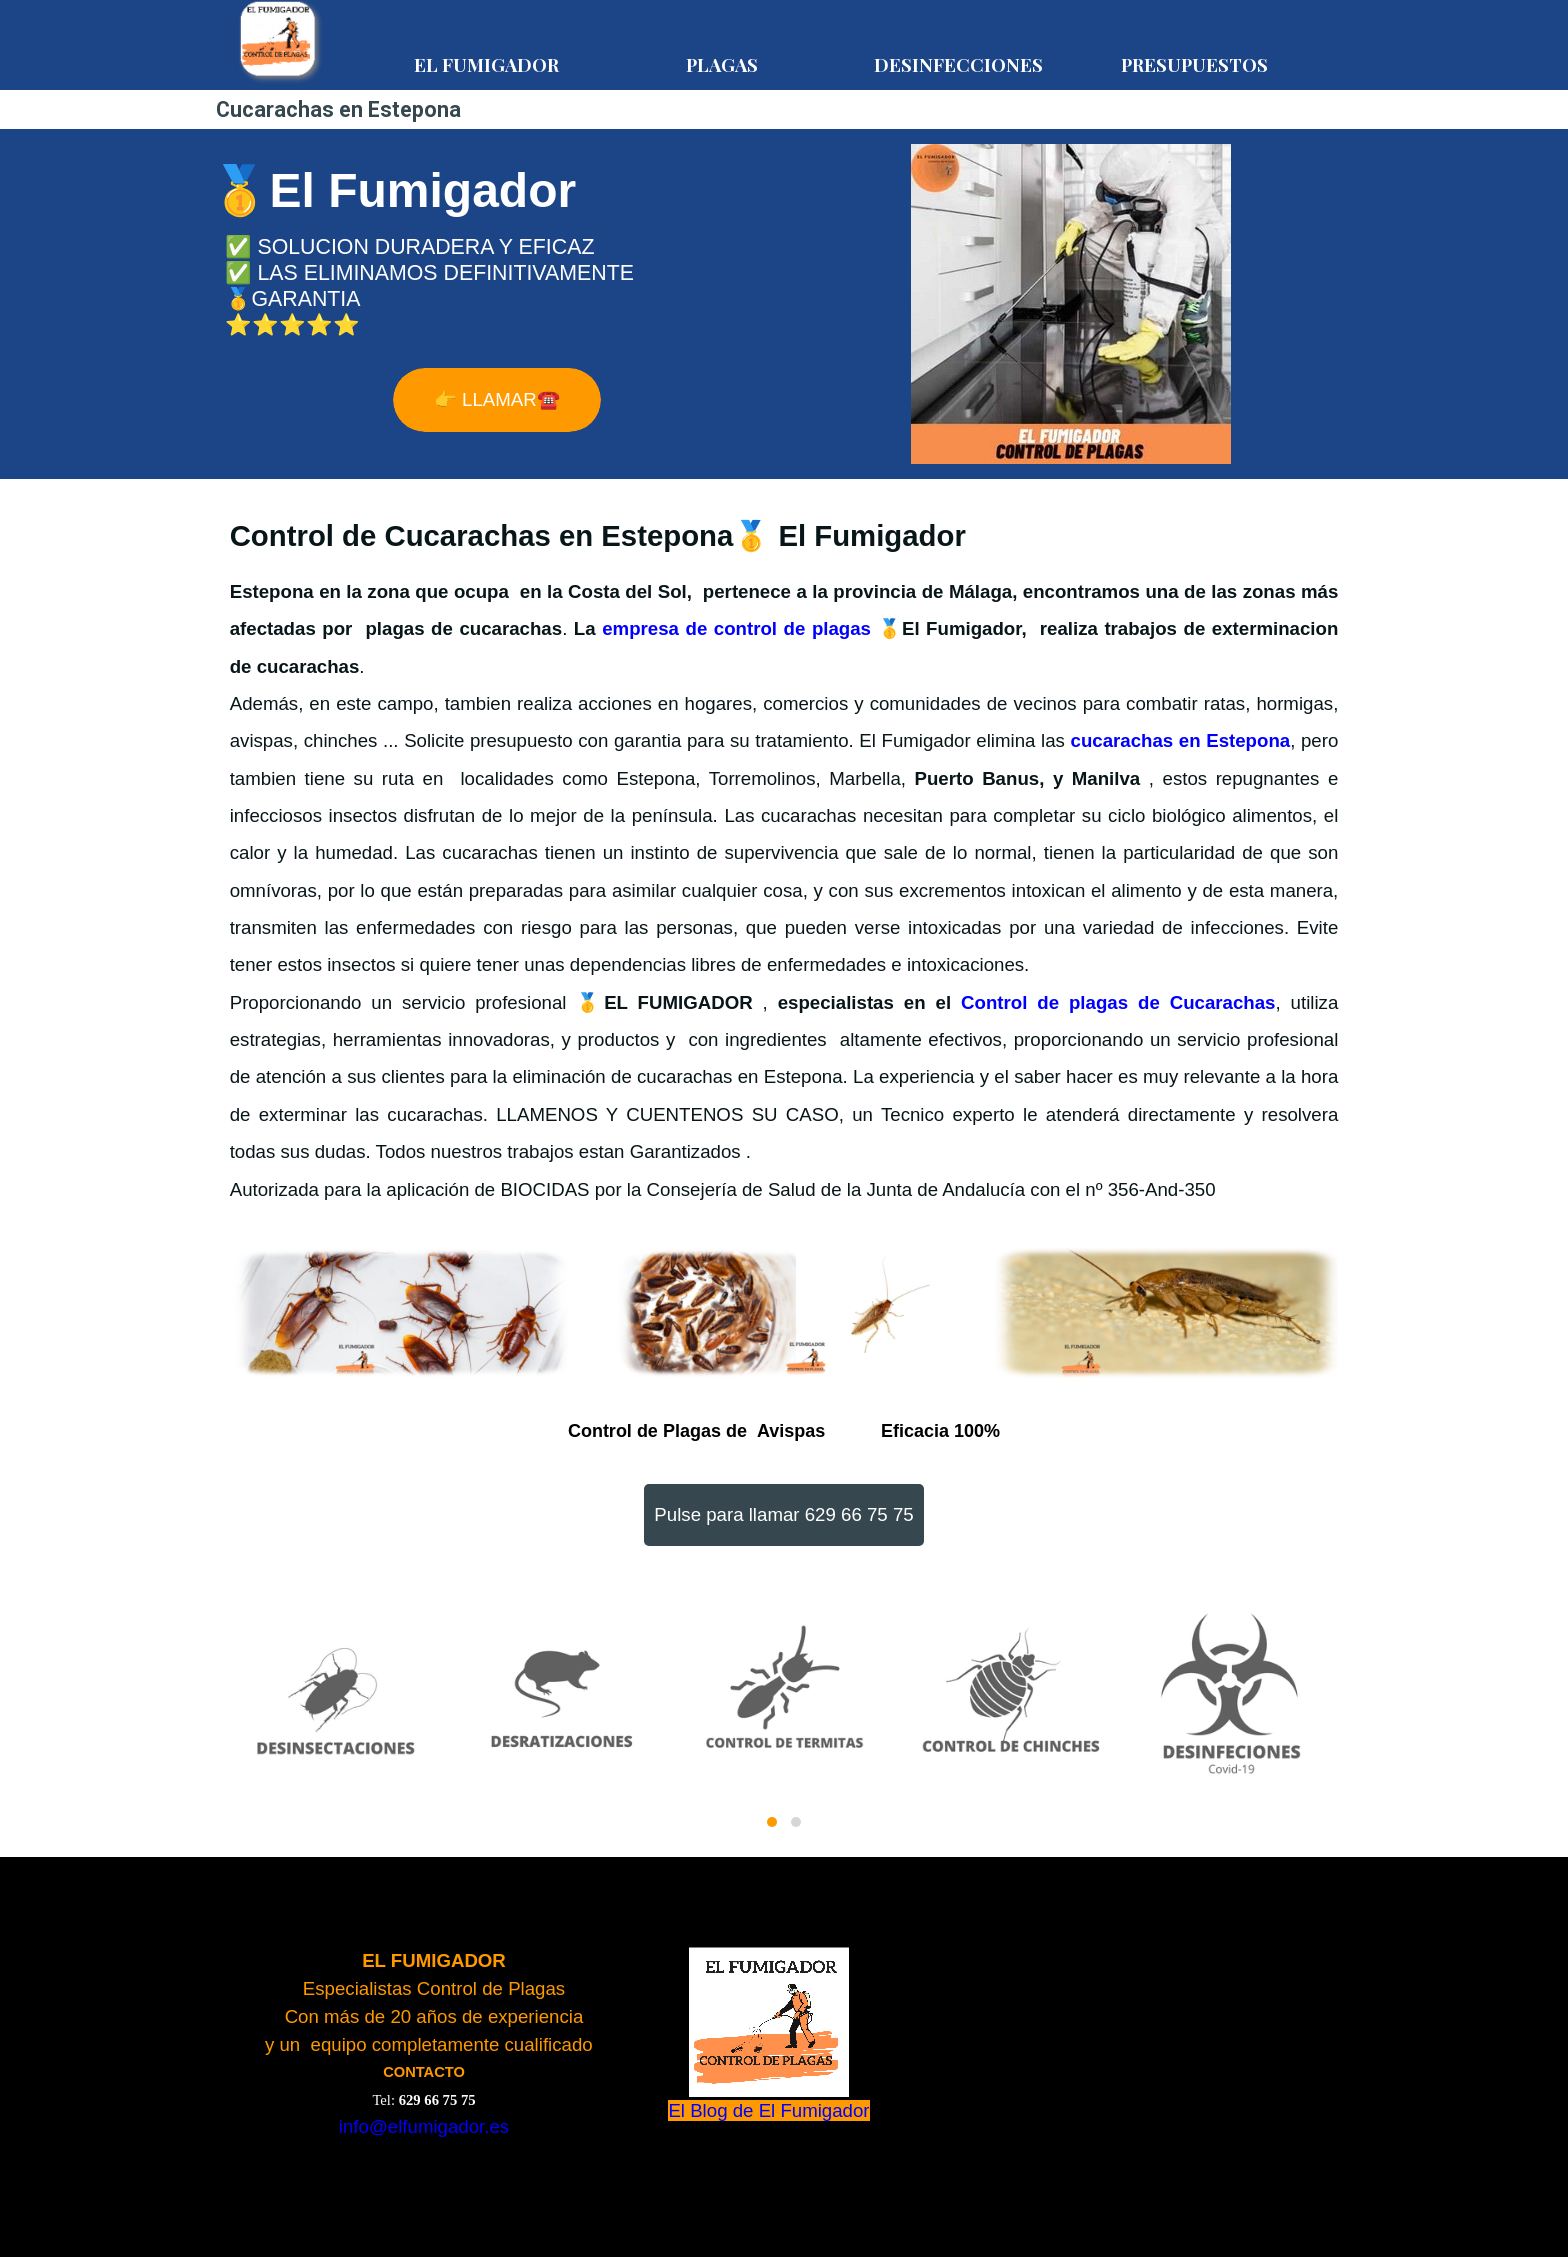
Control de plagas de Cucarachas (1118, 1002)
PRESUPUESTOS (1194, 64)
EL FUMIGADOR (486, 64)
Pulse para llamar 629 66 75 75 (783, 1514)
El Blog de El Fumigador (768, 2110)
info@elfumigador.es (424, 2126)
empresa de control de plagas (736, 628)
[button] (772, 1822)
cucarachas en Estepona (1181, 740)
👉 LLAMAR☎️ (497, 399)
